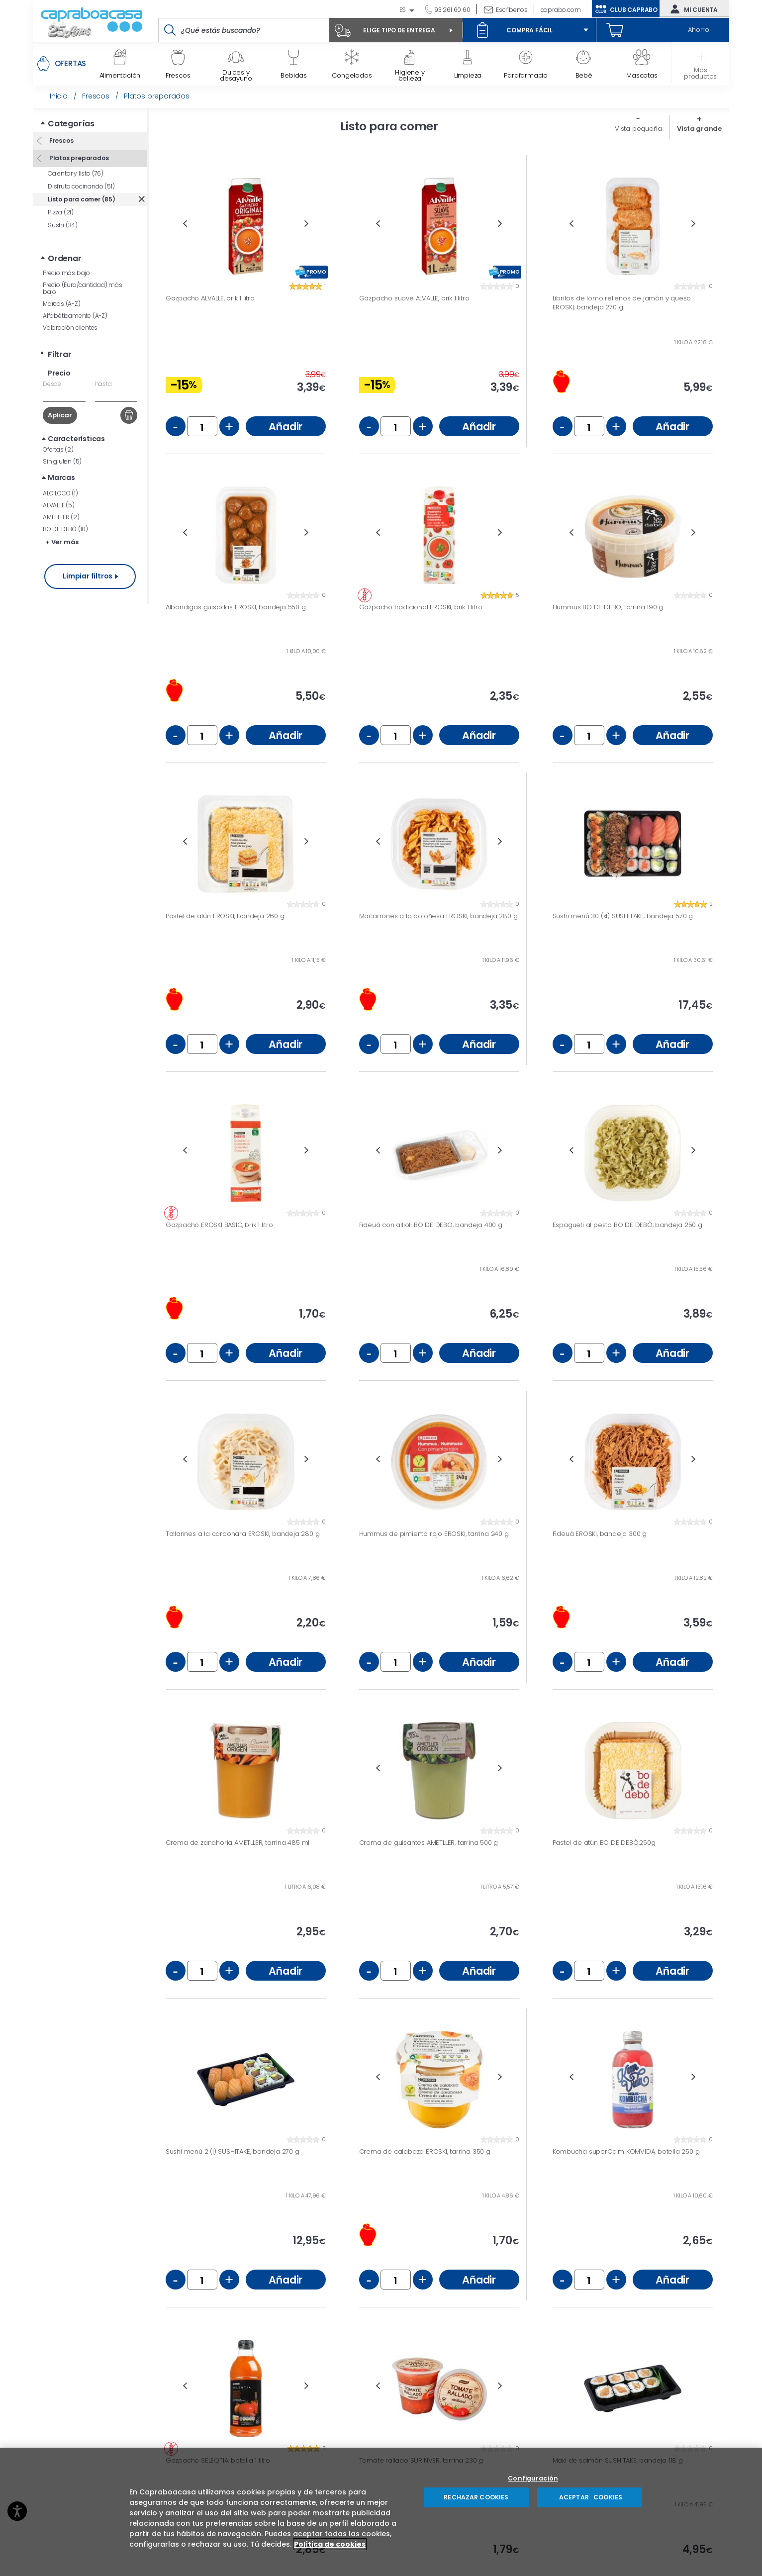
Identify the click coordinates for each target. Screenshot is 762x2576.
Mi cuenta (692, 9)
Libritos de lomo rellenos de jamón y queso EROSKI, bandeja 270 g (622, 302)
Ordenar (65, 258)
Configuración (533, 2478)
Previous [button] (185, 223)
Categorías (71, 123)
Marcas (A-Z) (62, 303)
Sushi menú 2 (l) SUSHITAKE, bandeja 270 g (232, 2151)
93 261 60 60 (451, 9)
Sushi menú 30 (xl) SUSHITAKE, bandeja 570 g (623, 916)
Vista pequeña (638, 128)
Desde (52, 384)
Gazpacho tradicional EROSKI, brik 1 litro (420, 607)
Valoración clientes (70, 327)
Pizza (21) (61, 212)
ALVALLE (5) (59, 505)
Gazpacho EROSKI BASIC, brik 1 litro (219, 1225)
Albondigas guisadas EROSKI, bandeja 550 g (236, 607)
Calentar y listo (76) (75, 173)
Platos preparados (78, 158)
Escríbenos (512, 9)
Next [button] (306, 223)
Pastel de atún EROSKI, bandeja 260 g (225, 916)
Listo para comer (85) (81, 199)
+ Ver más (62, 542)
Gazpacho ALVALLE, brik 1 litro (210, 298)
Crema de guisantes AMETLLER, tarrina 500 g (428, 1842)
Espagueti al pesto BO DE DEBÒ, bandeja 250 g (627, 1225)
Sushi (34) (63, 225)
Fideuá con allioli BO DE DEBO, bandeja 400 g (430, 1225)
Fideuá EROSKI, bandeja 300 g (600, 1533)
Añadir (285, 426)
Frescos (60, 140)
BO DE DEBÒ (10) (65, 529)
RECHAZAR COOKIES (476, 2497)
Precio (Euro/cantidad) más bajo (82, 288)
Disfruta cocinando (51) (81, 186)
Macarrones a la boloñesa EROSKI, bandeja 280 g (438, 916)
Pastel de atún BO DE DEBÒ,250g (604, 1842)
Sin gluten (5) (62, 461)
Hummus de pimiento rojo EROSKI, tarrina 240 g (434, 1533)
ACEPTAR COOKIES (590, 2497)
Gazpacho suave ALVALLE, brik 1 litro (414, 298)
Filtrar (60, 354)
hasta (103, 384)
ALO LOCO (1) (60, 493)
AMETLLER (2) (61, 517)
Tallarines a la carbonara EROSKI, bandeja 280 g (243, 1533)
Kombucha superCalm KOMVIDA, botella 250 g (626, 2151)
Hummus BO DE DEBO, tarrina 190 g (608, 607)
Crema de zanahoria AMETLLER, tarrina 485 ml (237, 1842)
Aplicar (60, 415)
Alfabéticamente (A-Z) (75, 315)
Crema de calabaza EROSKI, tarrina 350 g (424, 2151)
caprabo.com (561, 9)
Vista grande (699, 128)
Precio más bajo (66, 273)
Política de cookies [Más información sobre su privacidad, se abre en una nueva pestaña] (330, 2544)
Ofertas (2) (58, 449)
